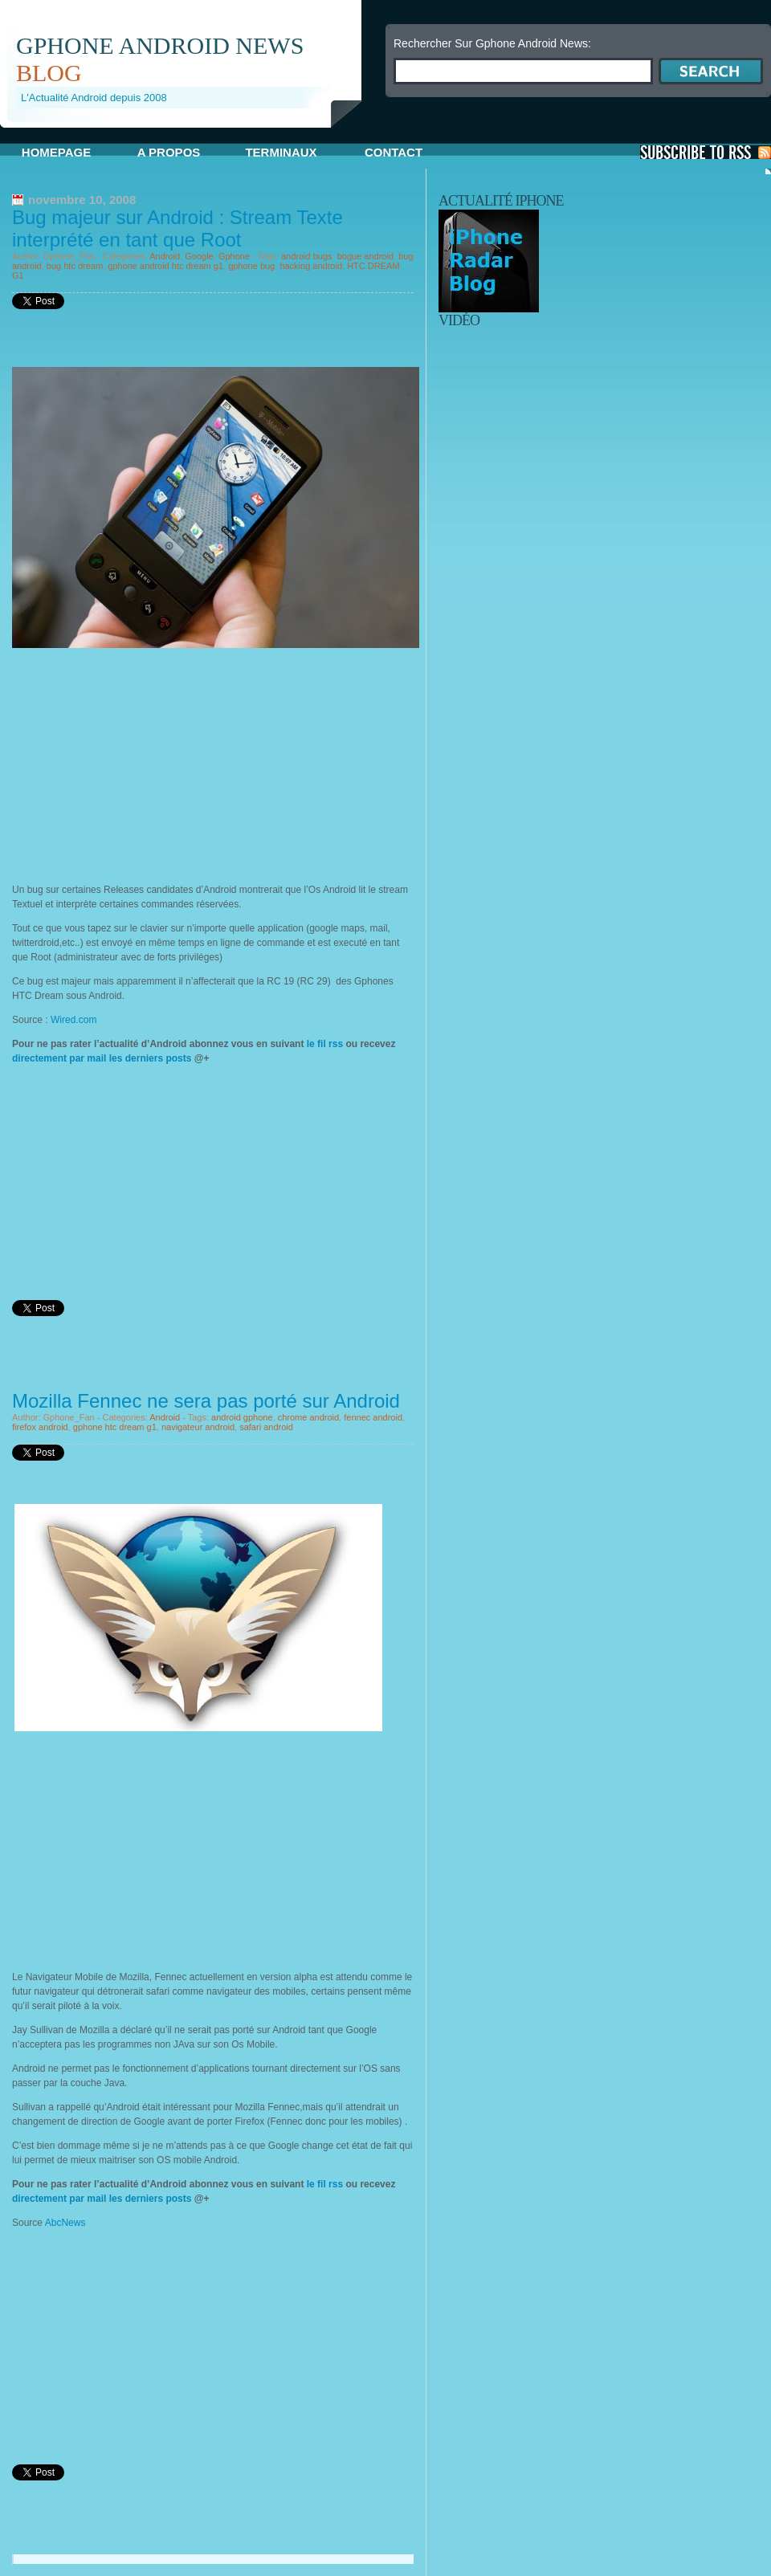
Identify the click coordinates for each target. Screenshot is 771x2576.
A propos (169, 152)
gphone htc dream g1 (115, 1427)
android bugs (306, 256)
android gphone (241, 1417)
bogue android (365, 256)
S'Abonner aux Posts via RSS (705, 152)
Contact (393, 152)
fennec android (373, 1417)
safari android (266, 1427)
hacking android (310, 266)
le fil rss (324, 1044)
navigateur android (198, 1427)
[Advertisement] (147, 760)
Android (164, 256)
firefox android (40, 1427)
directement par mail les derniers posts (101, 1058)
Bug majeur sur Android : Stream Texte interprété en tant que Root (177, 228)
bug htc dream (75, 266)
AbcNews (65, 2222)
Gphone (234, 256)
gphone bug (251, 266)
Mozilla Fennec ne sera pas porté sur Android (206, 1401)
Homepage (56, 152)
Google (199, 256)
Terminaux (280, 152)
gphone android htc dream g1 (165, 266)
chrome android (308, 1417)
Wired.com (73, 1019)
